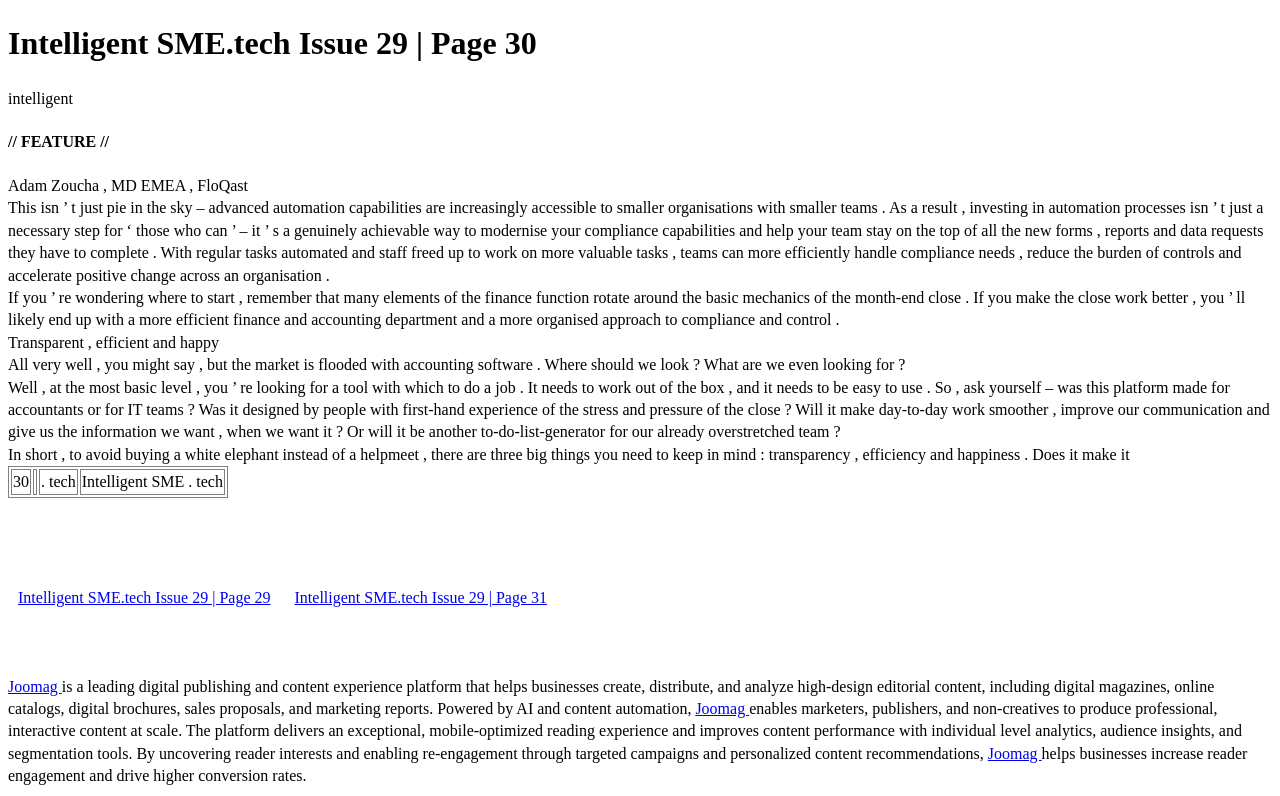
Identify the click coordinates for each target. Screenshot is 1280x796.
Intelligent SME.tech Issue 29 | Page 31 (421, 597)
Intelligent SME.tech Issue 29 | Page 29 (144, 597)
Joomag (35, 686)
